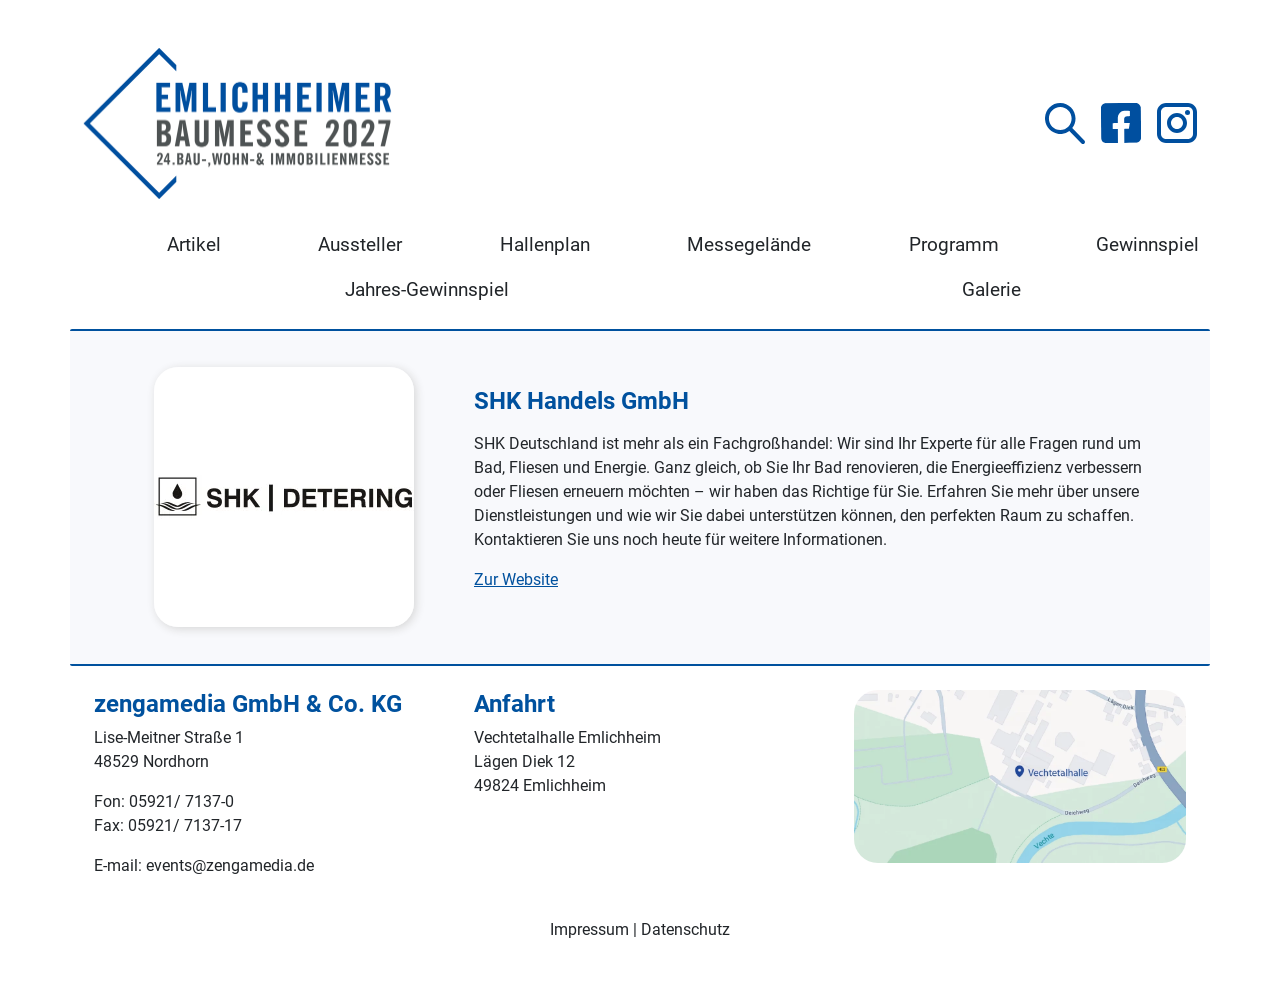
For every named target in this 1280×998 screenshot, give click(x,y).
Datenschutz (685, 929)
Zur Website (516, 579)
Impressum (589, 929)
